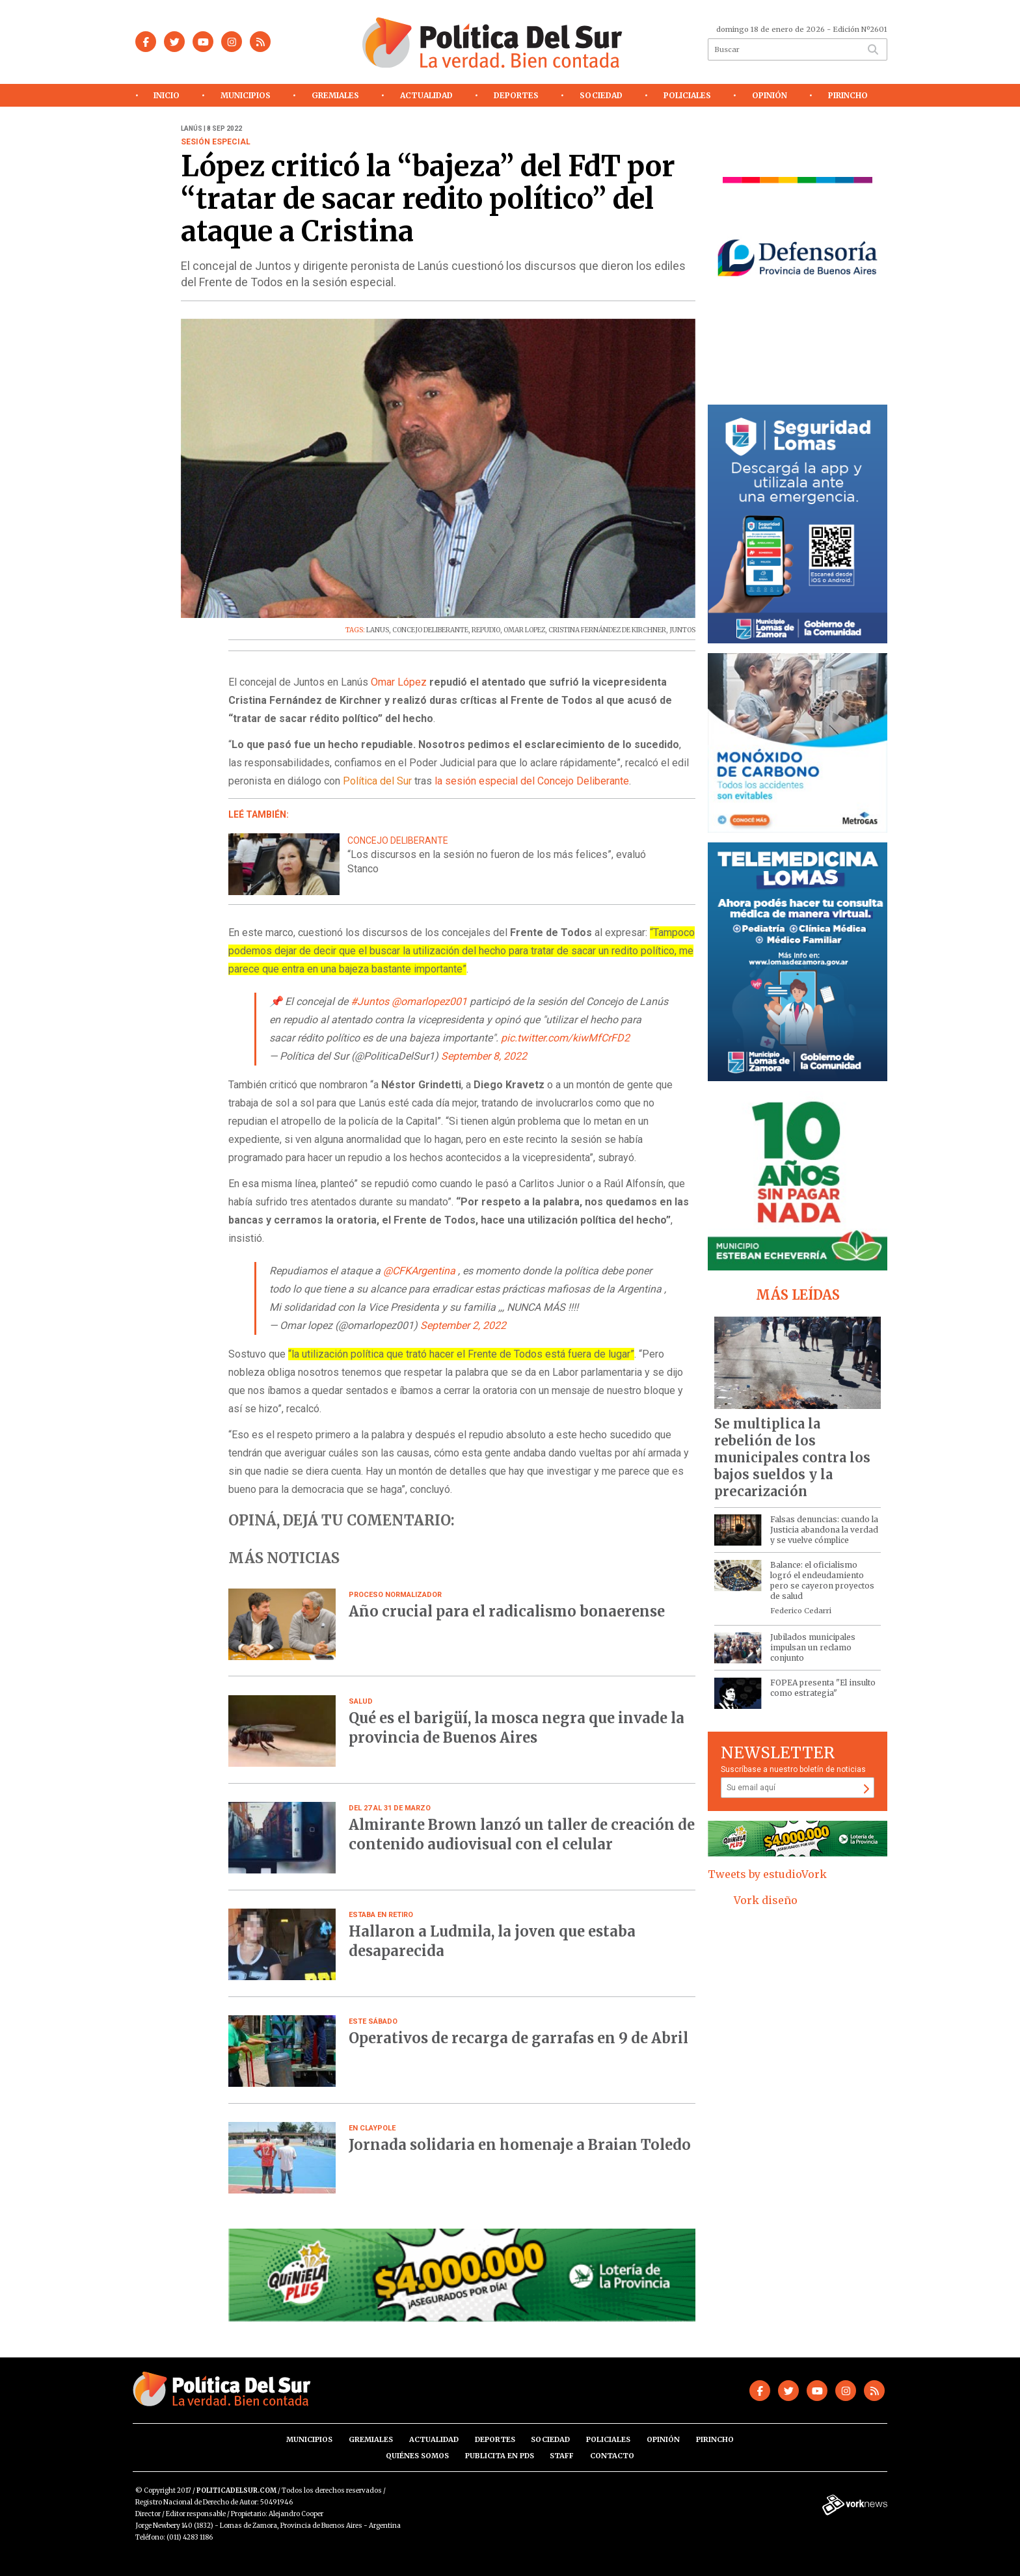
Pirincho (848, 95)
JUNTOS (682, 630)
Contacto (612, 2455)
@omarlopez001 (429, 1001)
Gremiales (335, 95)
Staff (562, 2455)
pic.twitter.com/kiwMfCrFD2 (565, 1038)
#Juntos (370, 1001)
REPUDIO (486, 630)
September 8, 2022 (484, 1056)
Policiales (687, 95)
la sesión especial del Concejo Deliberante (532, 781)
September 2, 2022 (463, 1325)
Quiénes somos (417, 2455)
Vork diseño (766, 1900)
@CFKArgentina (419, 1271)
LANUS (377, 630)
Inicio (167, 95)
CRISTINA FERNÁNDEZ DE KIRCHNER (607, 630)
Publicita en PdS (499, 2455)
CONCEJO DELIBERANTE (430, 630)
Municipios (246, 95)
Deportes (516, 95)
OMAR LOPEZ (524, 630)
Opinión (769, 95)
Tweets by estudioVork (767, 1874)
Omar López (399, 682)
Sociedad (601, 95)
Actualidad (426, 95)
